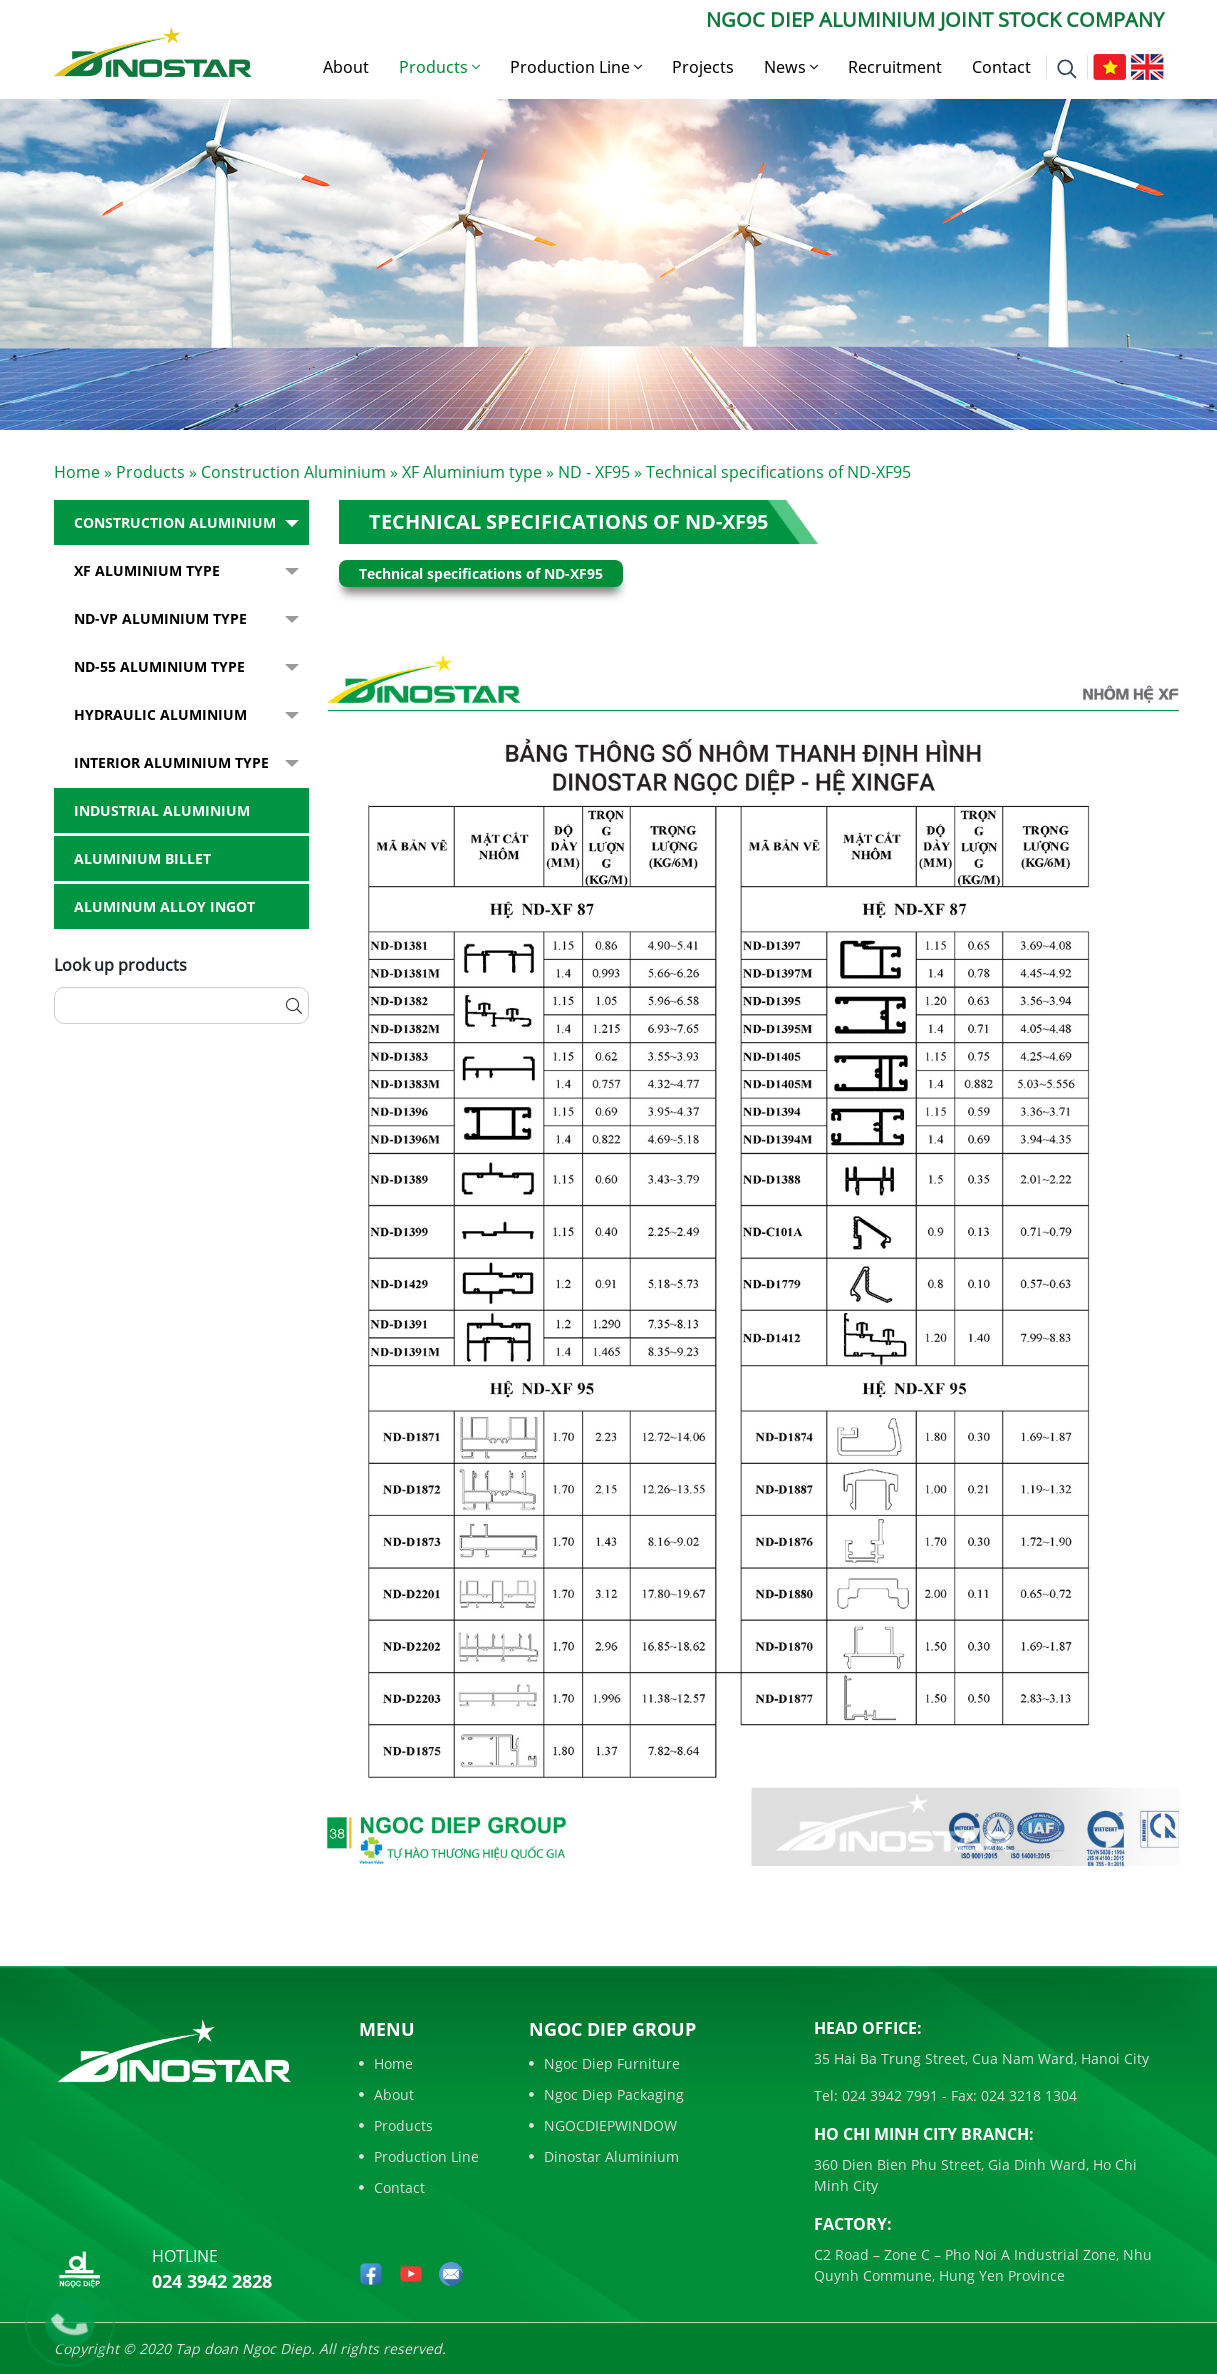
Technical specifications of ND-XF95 (568, 521)
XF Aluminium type (472, 472)
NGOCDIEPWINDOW (603, 2125)
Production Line (576, 67)
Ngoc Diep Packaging (606, 2094)
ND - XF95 (594, 472)
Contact (1001, 67)
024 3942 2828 (212, 2281)
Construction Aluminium (293, 472)
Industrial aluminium (162, 810)
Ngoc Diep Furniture (604, 2063)
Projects (703, 67)
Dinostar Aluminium (604, 2156)
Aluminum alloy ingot (164, 906)
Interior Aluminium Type (171, 762)
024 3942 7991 (888, 2095)
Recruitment (895, 67)
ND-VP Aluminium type (160, 618)
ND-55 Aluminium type (159, 666)
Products (439, 67)
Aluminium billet (142, 858)
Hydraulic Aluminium (160, 714)
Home (77, 472)
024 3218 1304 (1027, 2095)
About (346, 67)
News (791, 67)
